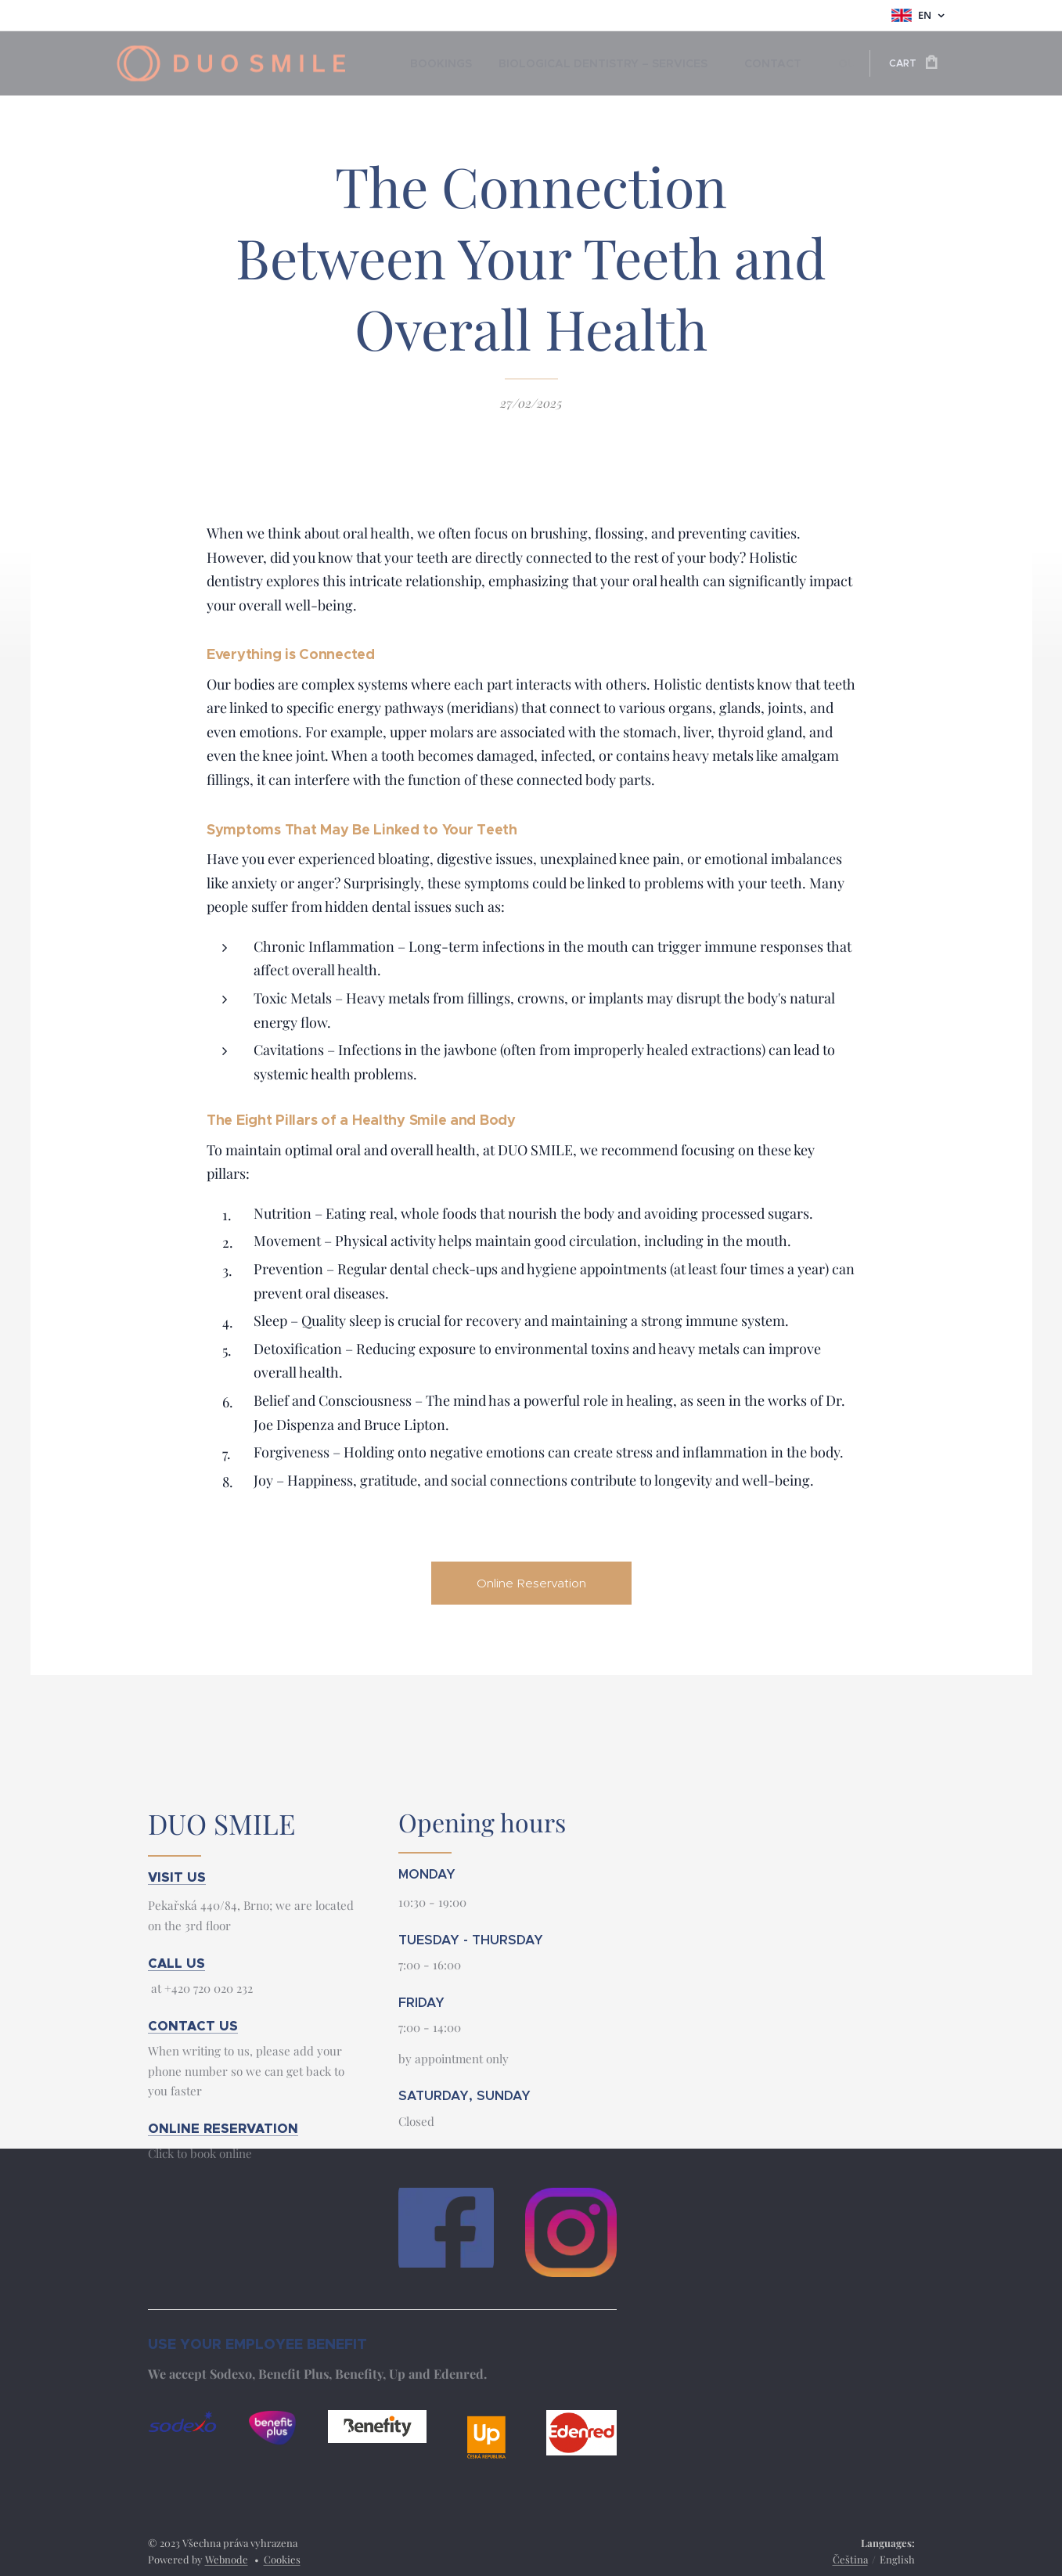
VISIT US (177, 1877)
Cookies (282, 2559)
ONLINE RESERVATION (223, 2128)
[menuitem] (436, 63)
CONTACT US (193, 2026)
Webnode (226, 2559)
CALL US (176, 1963)
